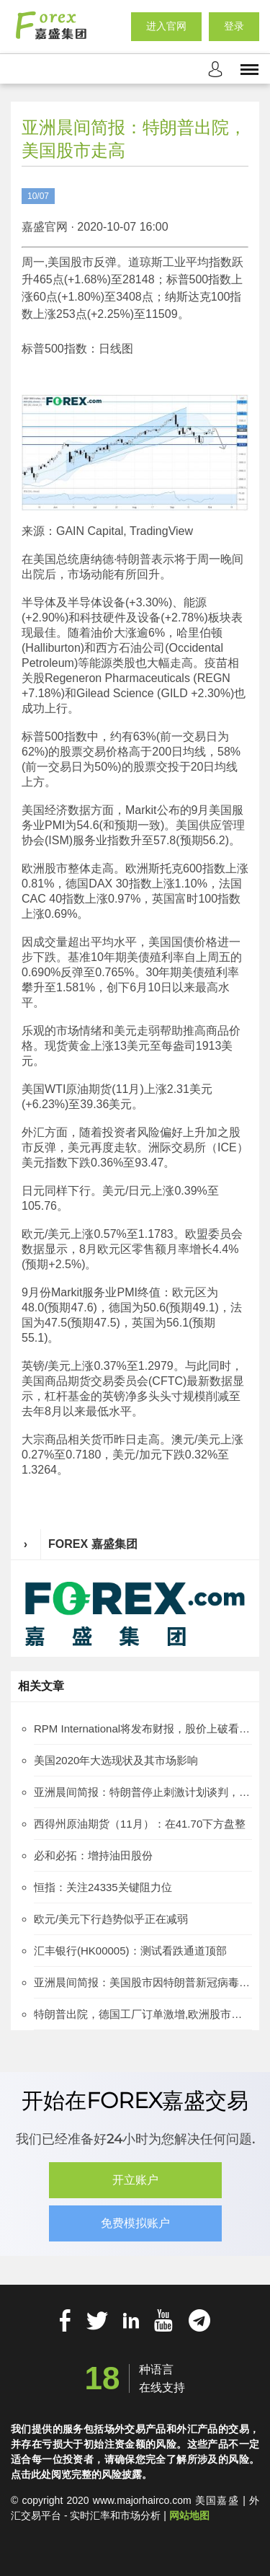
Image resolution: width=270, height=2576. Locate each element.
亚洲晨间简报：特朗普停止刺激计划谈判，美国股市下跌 (143, 1792)
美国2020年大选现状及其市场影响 (116, 1760)
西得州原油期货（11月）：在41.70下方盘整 (140, 1824)
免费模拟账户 (135, 2223)
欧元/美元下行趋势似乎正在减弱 (111, 1919)
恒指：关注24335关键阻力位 (103, 1887)
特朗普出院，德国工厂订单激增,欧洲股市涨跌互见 (143, 2014)
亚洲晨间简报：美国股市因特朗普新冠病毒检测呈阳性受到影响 (143, 1982)
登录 (234, 26)
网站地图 (189, 2515)
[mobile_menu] (249, 68)
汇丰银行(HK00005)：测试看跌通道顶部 (130, 1950)
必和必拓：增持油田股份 (93, 1855)
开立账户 (135, 2180)
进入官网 (166, 26)
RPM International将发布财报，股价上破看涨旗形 (143, 1728)
